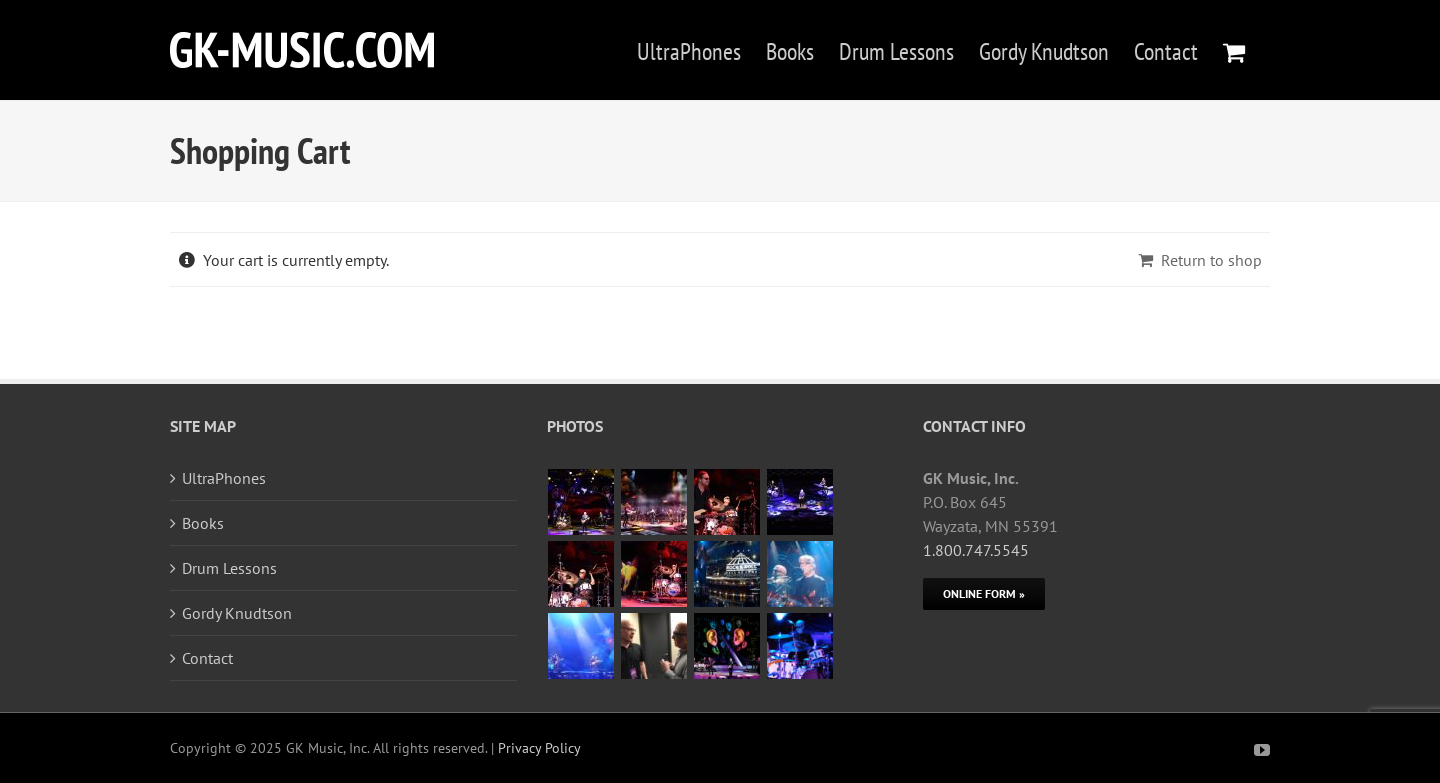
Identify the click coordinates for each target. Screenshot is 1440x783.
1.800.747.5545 (976, 550)
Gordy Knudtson (237, 613)
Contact (207, 658)
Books (203, 523)
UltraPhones (224, 478)
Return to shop (1211, 260)
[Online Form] (984, 594)
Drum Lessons (229, 568)
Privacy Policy (539, 748)
